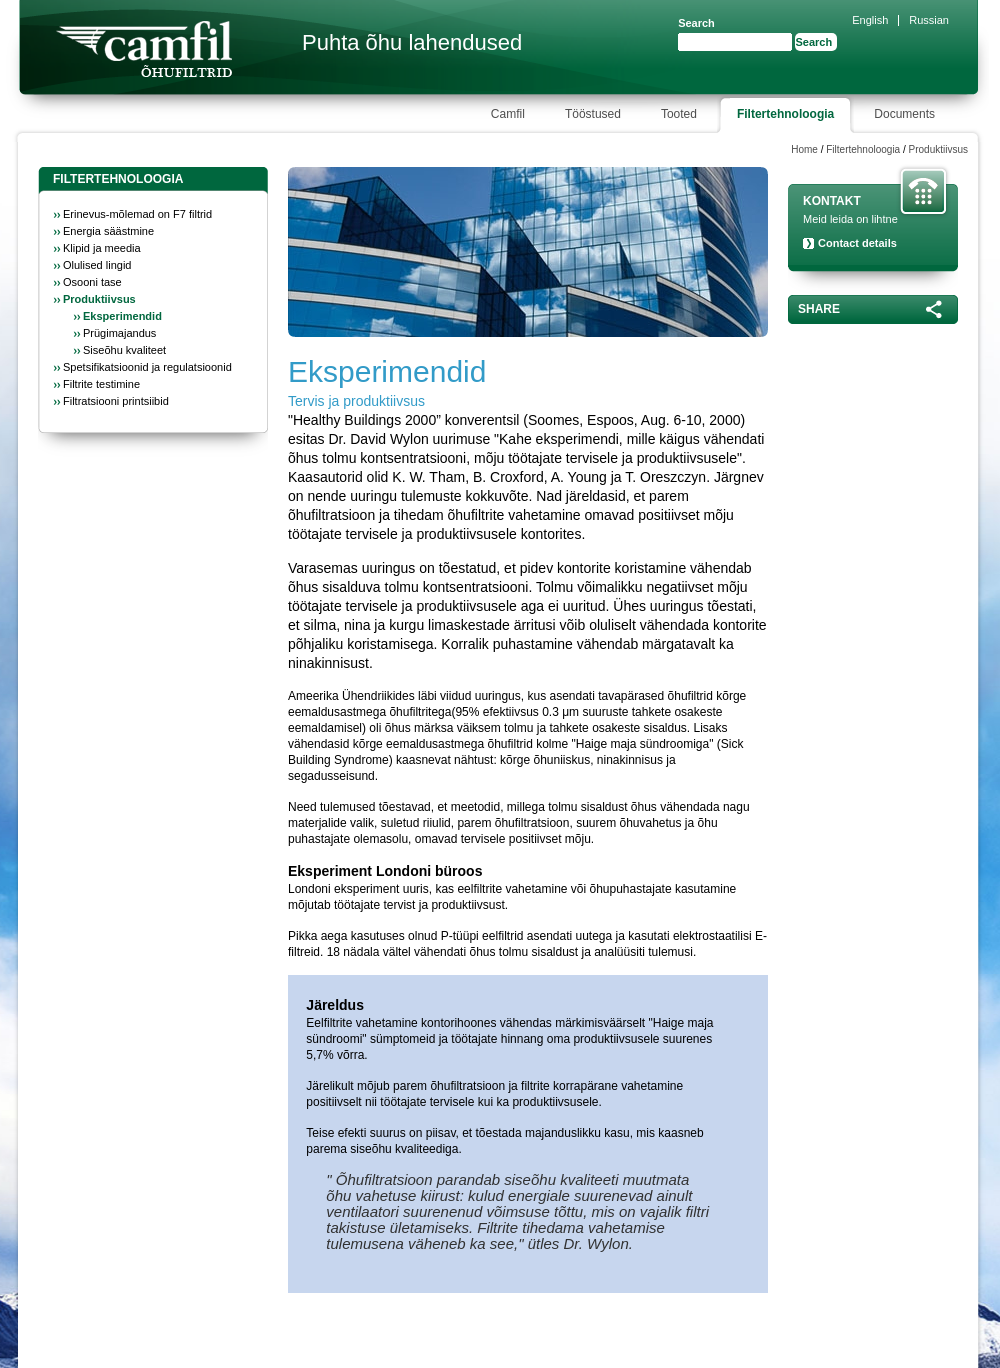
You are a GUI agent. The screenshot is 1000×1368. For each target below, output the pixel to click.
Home (804, 149)
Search (696, 23)
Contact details (857, 243)
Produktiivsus (938, 149)
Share (819, 309)
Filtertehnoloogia (863, 149)
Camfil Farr (144, 49)
